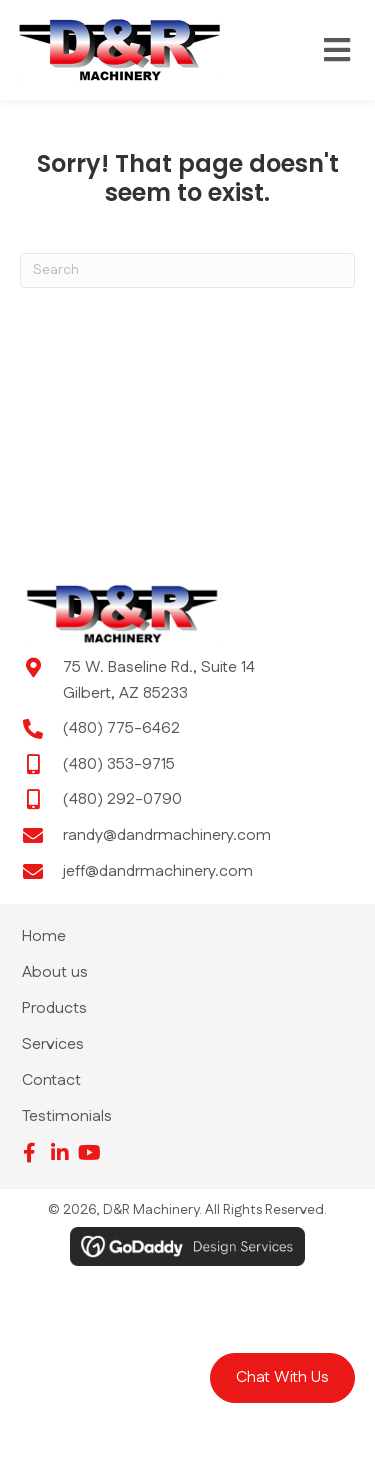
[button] (282, 1378)
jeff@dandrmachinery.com (158, 871)
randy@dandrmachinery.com (167, 835)
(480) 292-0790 (122, 799)
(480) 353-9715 (119, 764)
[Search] (187, 270)
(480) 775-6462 (121, 728)
